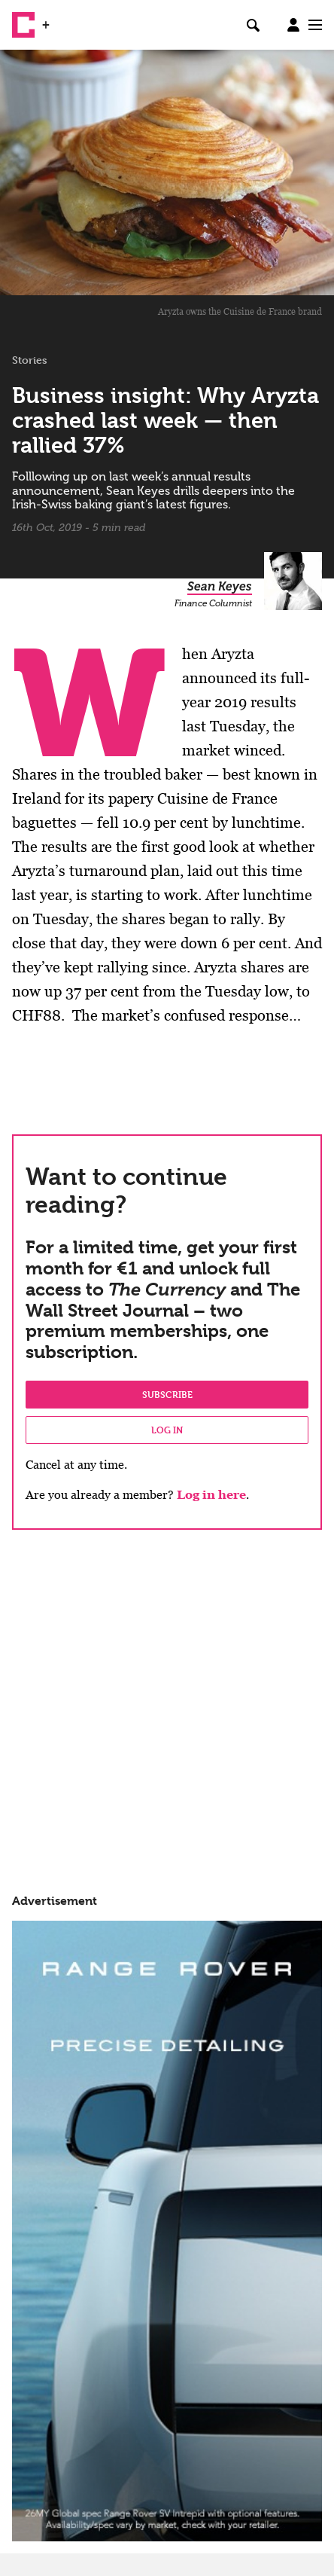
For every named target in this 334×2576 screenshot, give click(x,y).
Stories (29, 360)
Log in (167, 1430)
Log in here (211, 1495)
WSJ (66, 19)
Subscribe (167, 1394)
